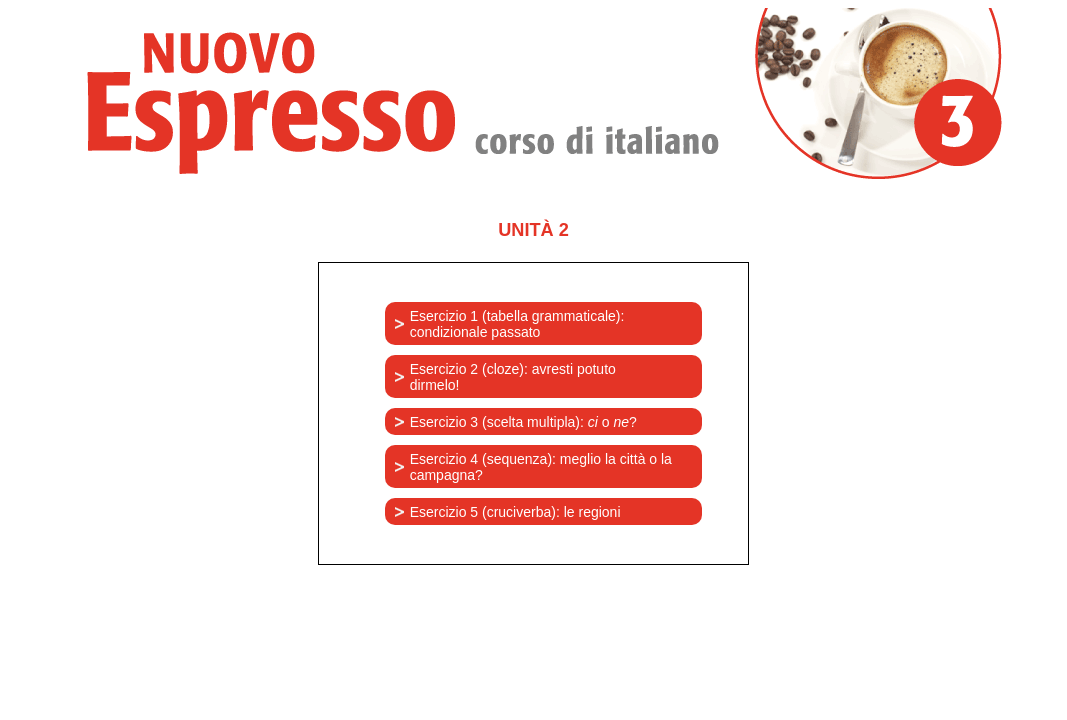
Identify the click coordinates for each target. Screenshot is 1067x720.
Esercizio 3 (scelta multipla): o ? (523, 422)
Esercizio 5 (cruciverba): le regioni (515, 512)
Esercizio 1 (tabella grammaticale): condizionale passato (517, 324)
